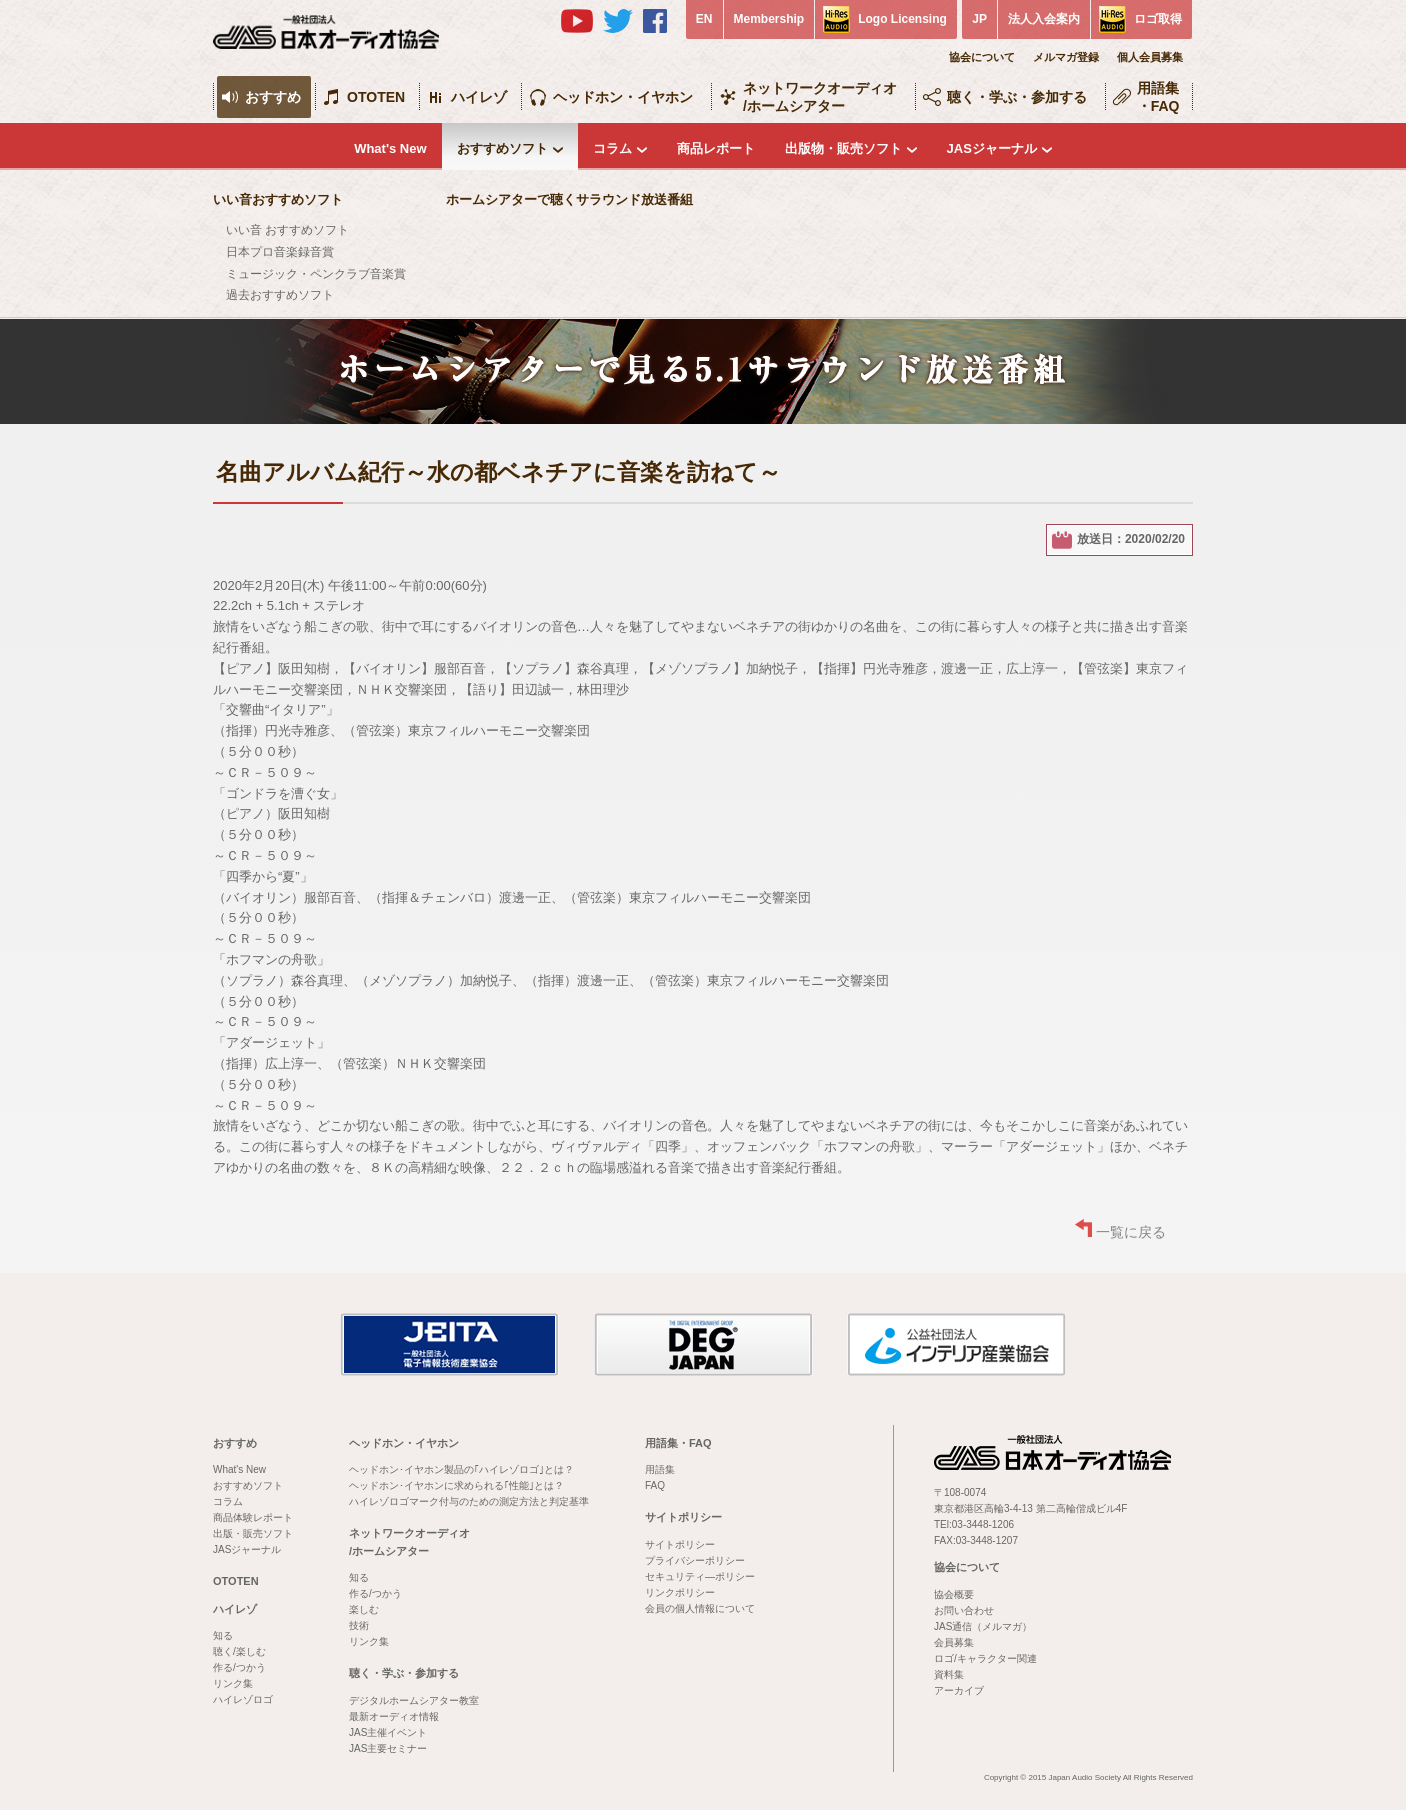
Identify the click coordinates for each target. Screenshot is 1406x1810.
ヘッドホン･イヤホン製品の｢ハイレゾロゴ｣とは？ (461, 1469)
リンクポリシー (680, 1592)
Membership (769, 19)
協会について (982, 57)
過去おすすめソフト (280, 295)
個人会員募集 (1150, 57)
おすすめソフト (502, 148)
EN (704, 19)
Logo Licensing (902, 19)
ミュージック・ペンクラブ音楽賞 (316, 274)
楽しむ (364, 1609)
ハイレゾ (479, 97)
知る (223, 1635)
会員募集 (954, 1642)
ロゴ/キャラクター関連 (985, 1658)
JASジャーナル (992, 148)
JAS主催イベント (388, 1732)
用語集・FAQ (1158, 97)
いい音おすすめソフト (278, 199)
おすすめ (273, 97)
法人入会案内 (1044, 19)
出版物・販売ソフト (843, 148)
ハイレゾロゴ (243, 1699)
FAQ (655, 1485)
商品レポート (716, 148)
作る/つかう (239, 1667)
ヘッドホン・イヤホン (623, 97)
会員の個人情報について (700, 1608)
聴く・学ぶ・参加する (1017, 97)
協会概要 (954, 1594)
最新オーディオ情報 (394, 1716)
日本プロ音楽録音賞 (280, 252)
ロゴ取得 (1158, 19)
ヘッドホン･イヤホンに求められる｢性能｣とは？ (456, 1485)
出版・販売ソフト (253, 1533)
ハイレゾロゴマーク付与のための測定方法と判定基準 (469, 1501)
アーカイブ (959, 1690)
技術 (359, 1625)
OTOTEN (376, 97)
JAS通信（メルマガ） (983, 1626)
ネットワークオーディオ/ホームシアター (820, 97)
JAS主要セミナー (388, 1748)
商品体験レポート (253, 1517)
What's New (390, 148)
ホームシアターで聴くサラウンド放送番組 (569, 199)
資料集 (949, 1674)
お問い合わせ (964, 1610)
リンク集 (233, 1683)
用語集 (660, 1469)
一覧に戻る (1131, 1232)
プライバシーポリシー (695, 1560)
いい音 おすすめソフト (287, 230)
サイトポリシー (683, 1517)
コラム (612, 148)
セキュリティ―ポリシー (700, 1576)
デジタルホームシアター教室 (414, 1700)
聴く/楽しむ (239, 1651)
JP (979, 19)
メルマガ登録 (1066, 57)
